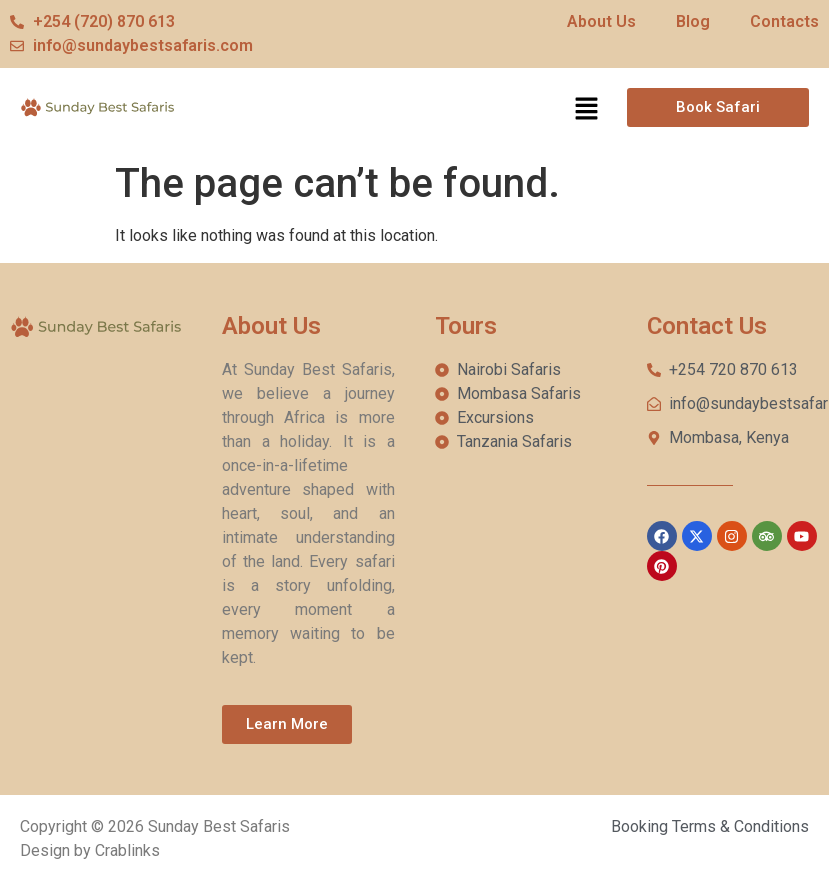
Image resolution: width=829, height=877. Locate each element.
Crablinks (127, 850)
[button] (586, 110)
